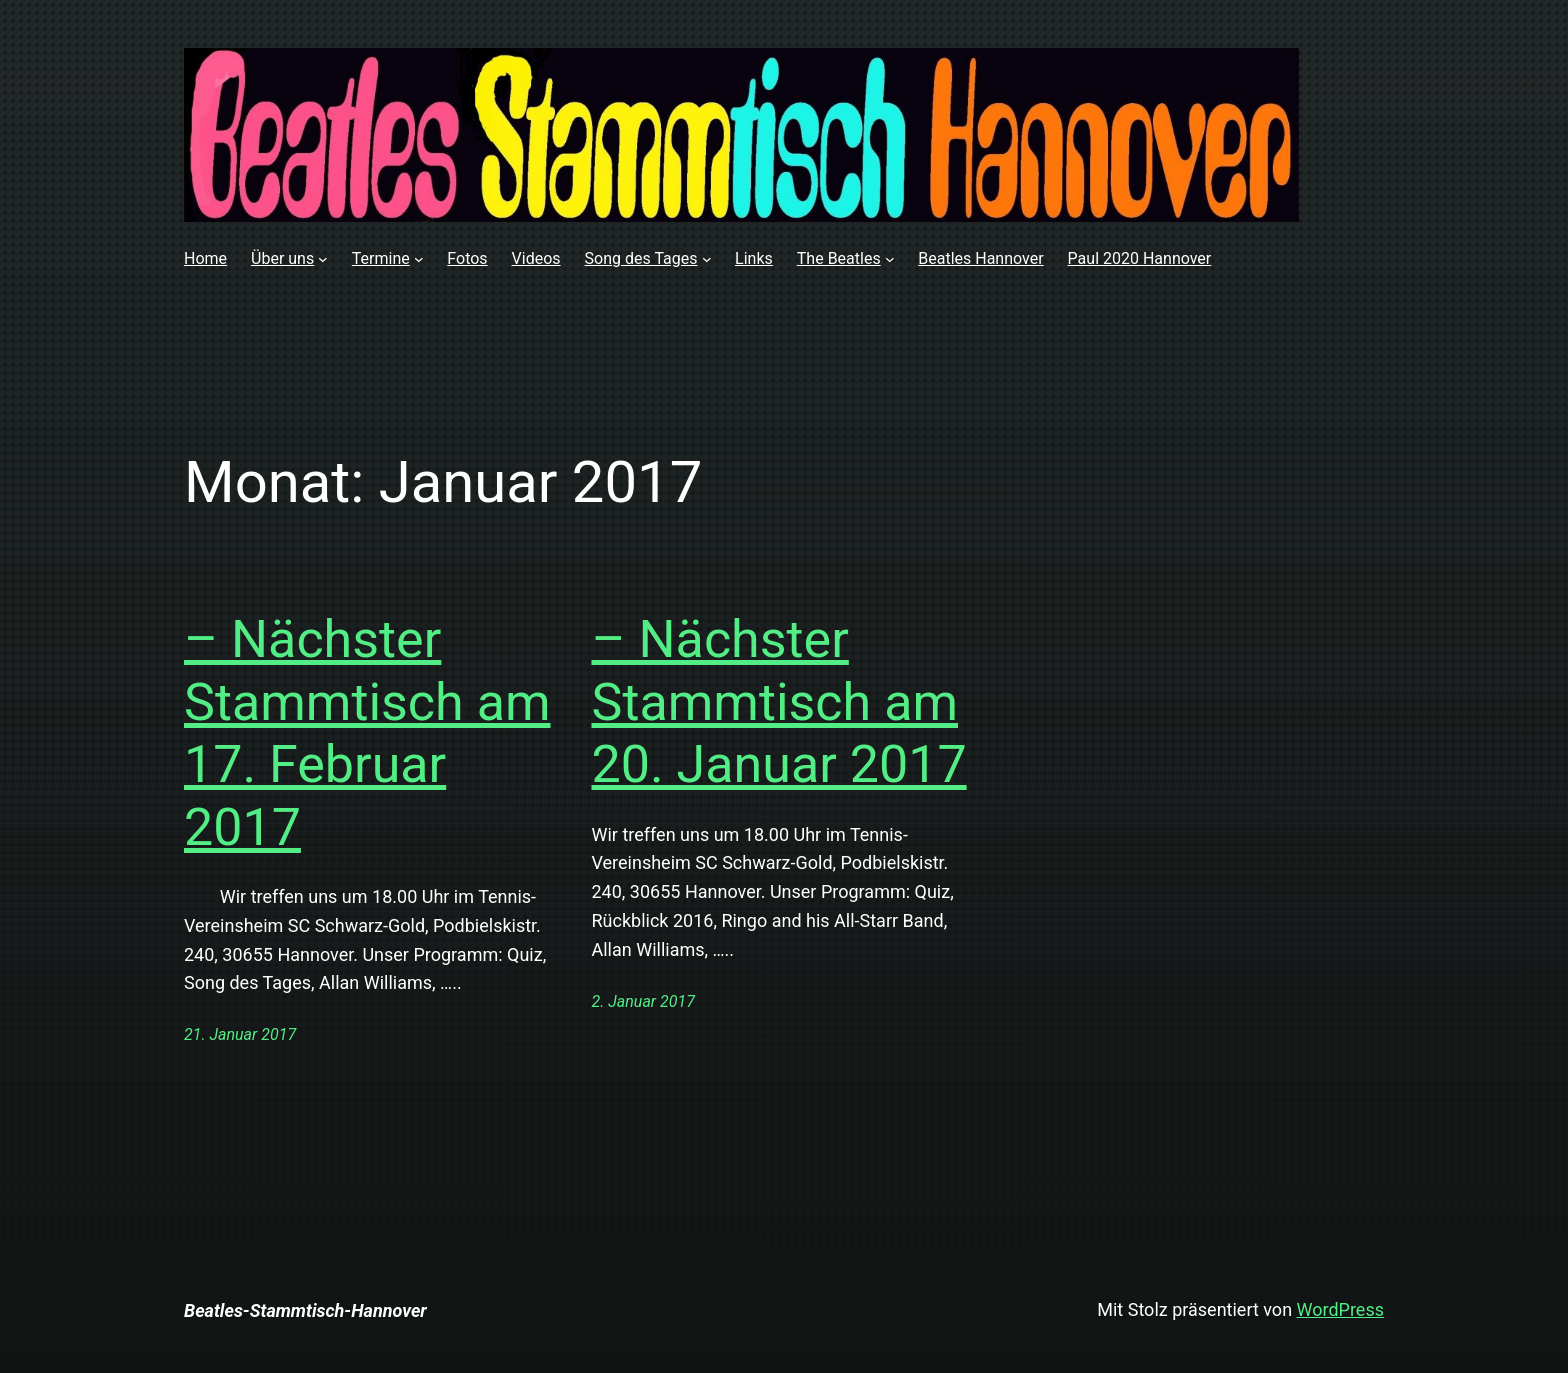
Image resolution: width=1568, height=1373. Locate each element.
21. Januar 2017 (240, 1034)
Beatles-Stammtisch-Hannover (305, 1310)
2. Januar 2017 (643, 1001)
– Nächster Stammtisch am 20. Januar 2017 (779, 702)
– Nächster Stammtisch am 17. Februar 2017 (367, 733)
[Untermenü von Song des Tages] (707, 259)
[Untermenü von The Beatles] (890, 259)
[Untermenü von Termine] (419, 259)
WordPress (1340, 1309)
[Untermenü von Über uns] (323, 259)
